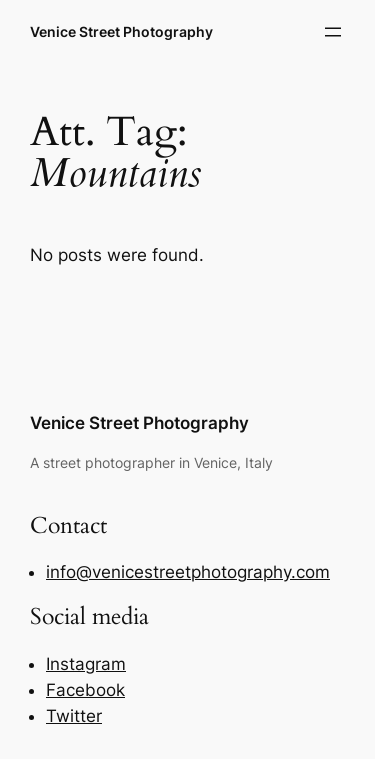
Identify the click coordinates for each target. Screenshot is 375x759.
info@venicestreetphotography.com (188, 572)
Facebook (85, 690)
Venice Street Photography (121, 31)
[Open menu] (333, 32)
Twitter (74, 716)
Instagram (86, 664)
